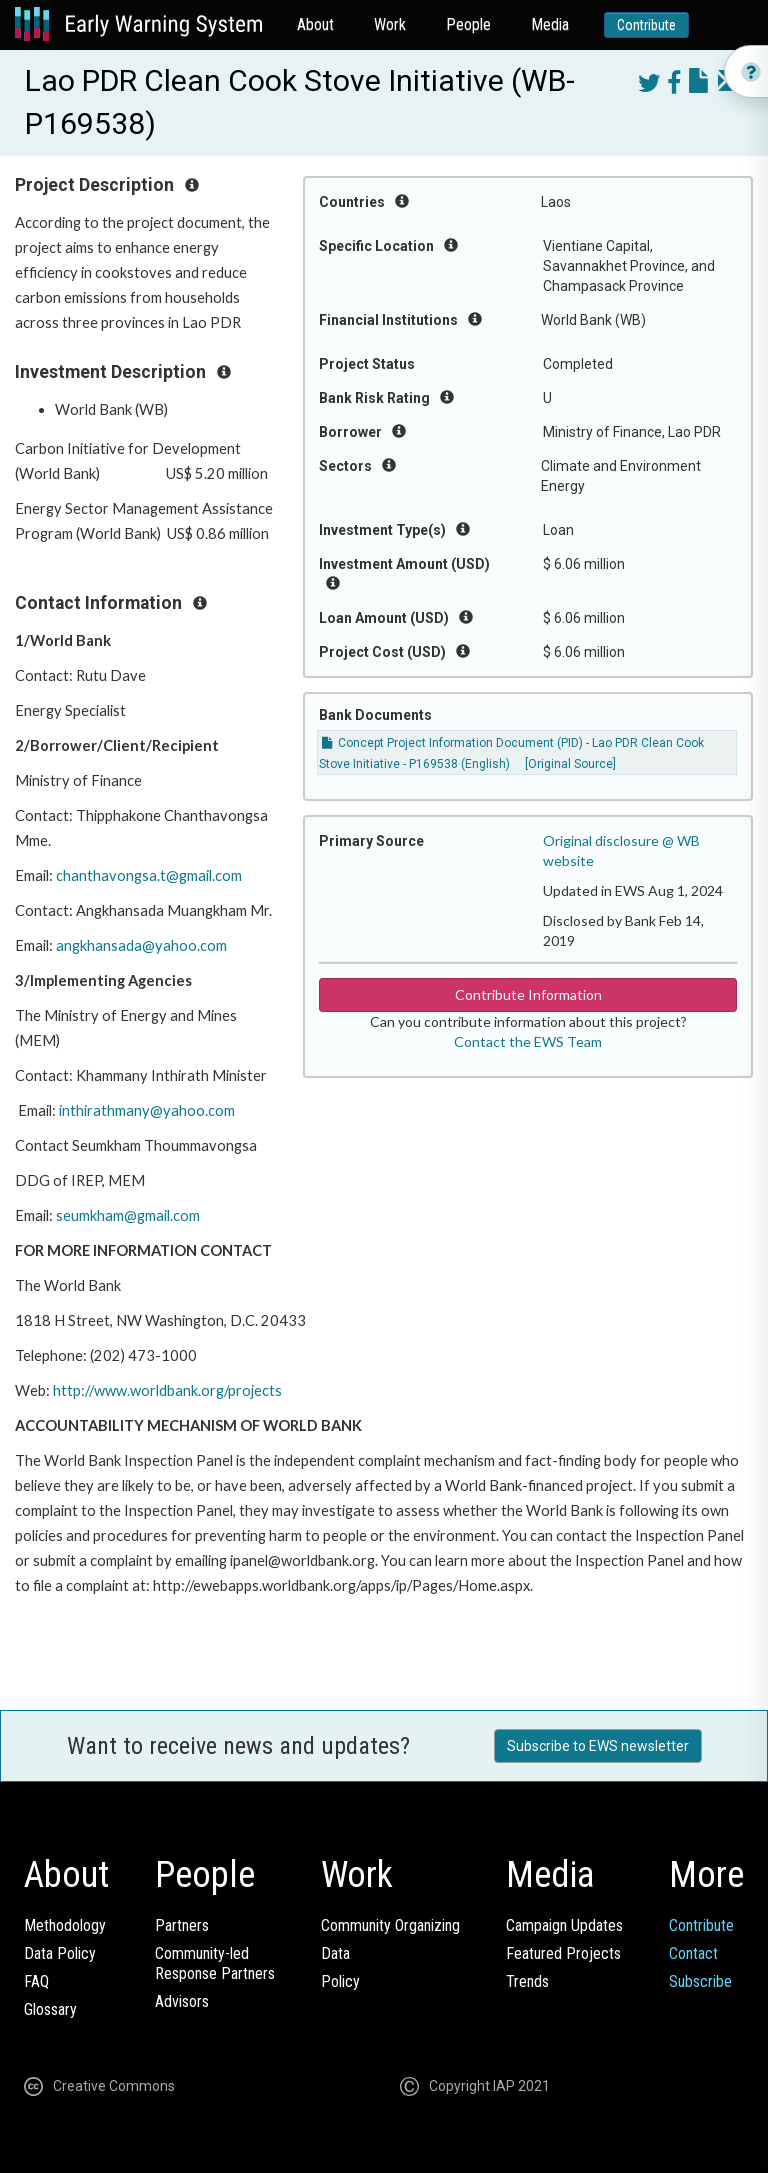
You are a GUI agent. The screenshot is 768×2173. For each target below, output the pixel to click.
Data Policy (60, 1953)
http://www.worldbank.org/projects (167, 1390)
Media (550, 24)
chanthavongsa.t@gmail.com (149, 875)
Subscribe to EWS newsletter (598, 1746)
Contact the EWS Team (528, 1041)
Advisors (182, 2001)
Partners (182, 1925)
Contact (693, 1953)
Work (390, 24)
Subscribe (700, 1981)
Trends (527, 1981)
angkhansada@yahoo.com (141, 945)
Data (335, 1953)
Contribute (646, 25)
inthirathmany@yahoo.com (147, 1110)
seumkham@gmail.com (128, 1215)
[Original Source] (570, 764)
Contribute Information (528, 994)
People (468, 24)
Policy (340, 1981)
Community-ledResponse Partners (215, 1963)
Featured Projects (563, 1953)
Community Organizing (390, 1925)
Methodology (65, 1925)
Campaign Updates (564, 1925)
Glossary (50, 2009)
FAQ (36, 1981)
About (315, 24)
